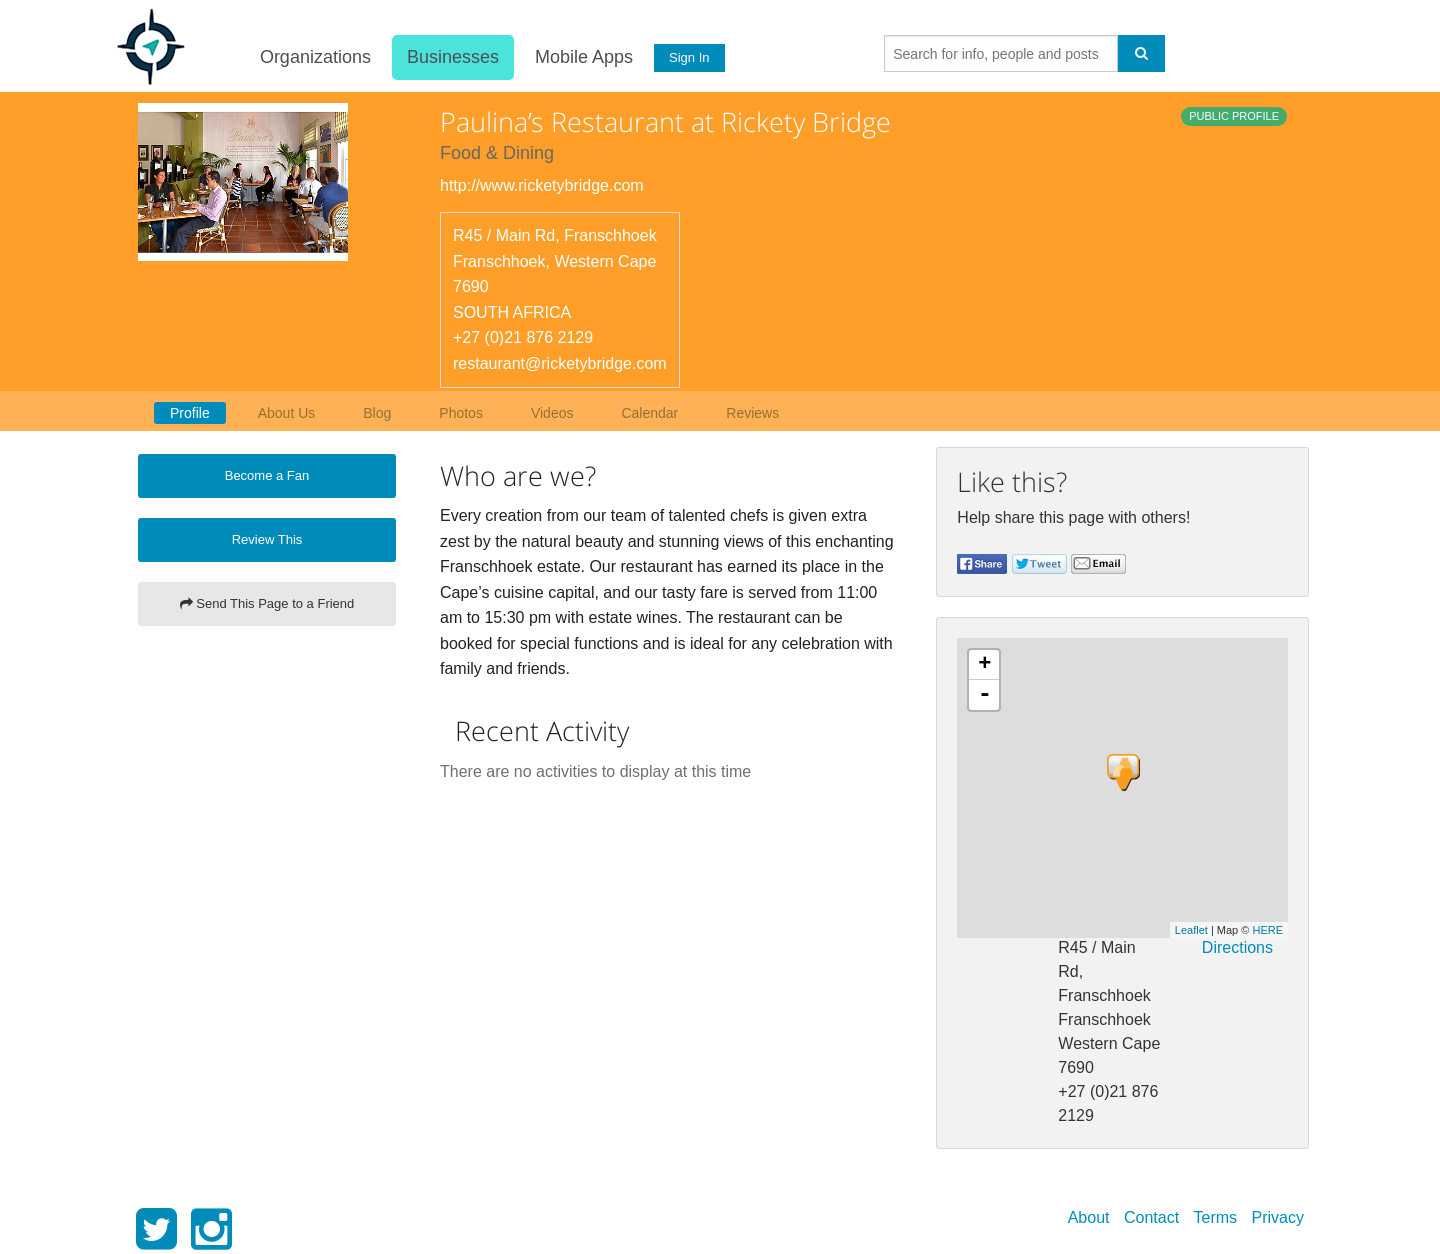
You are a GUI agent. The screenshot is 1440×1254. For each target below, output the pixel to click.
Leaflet (1191, 930)
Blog (377, 413)
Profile (190, 413)
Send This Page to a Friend (267, 603)
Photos (461, 413)
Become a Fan (267, 475)
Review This (267, 539)
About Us (287, 413)
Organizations (312, 57)
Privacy (1278, 1217)
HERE (1267, 930)
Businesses (450, 57)
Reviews (752, 413)
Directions (1237, 947)
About (1089, 1217)
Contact (1151, 1217)
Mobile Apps (581, 57)
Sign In (687, 57)
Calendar (649, 413)
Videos (552, 413)
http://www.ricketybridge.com (542, 185)
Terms (1216, 1217)
